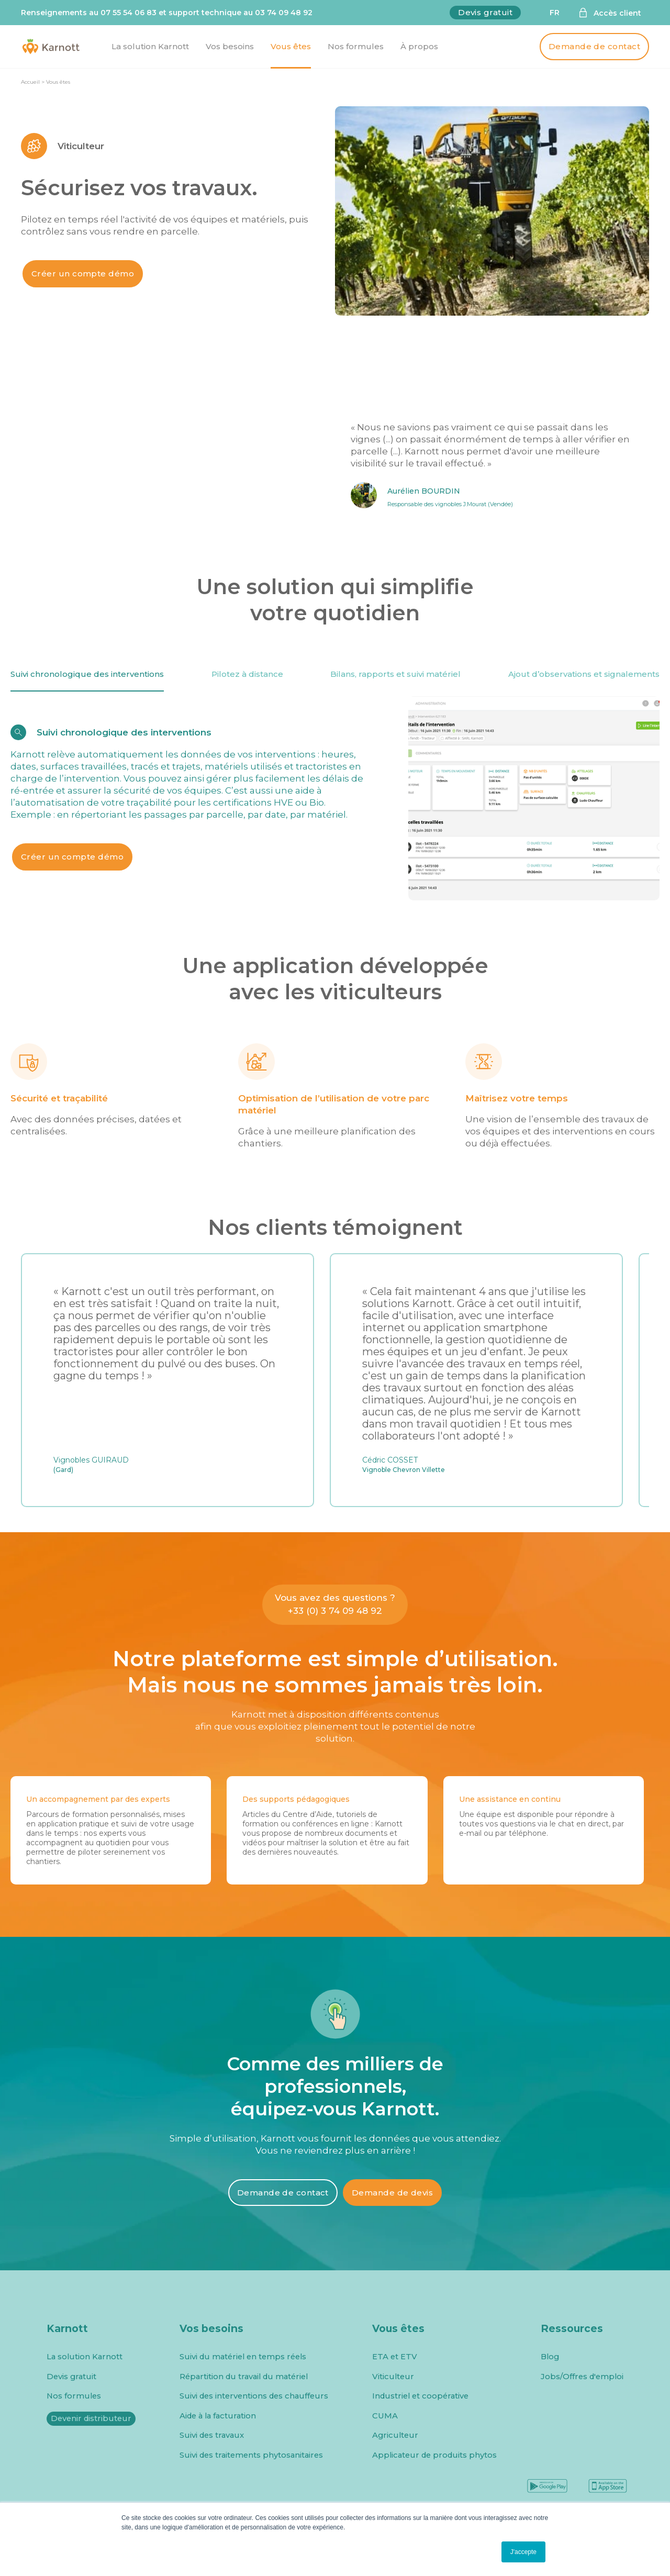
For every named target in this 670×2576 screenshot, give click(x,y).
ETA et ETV (394, 2356)
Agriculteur (395, 2435)
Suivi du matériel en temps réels (243, 2356)
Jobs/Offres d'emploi (582, 2376)
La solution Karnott (84, 2356)
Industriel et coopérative (420, 2396)
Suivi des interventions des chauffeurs (254, 2396)
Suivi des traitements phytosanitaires (251, 2455)
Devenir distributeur (91, 2418)
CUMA (385, 2416)
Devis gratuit (485, 12)
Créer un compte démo (82, 273)
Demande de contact (594, 46)
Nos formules (74, 2396)
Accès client (617, 13)
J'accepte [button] (523, 2552)
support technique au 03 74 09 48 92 (240, 12)
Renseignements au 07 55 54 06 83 (89, 12)
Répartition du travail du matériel (244, 2376)
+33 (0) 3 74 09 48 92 (335, 1610)
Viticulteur (393, 2376)
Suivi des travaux (212, 2435)
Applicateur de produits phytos (434, 2455)
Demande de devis (392, 2193)
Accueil (30, 82)
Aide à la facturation (218, 2416)
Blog (550, 2356)
